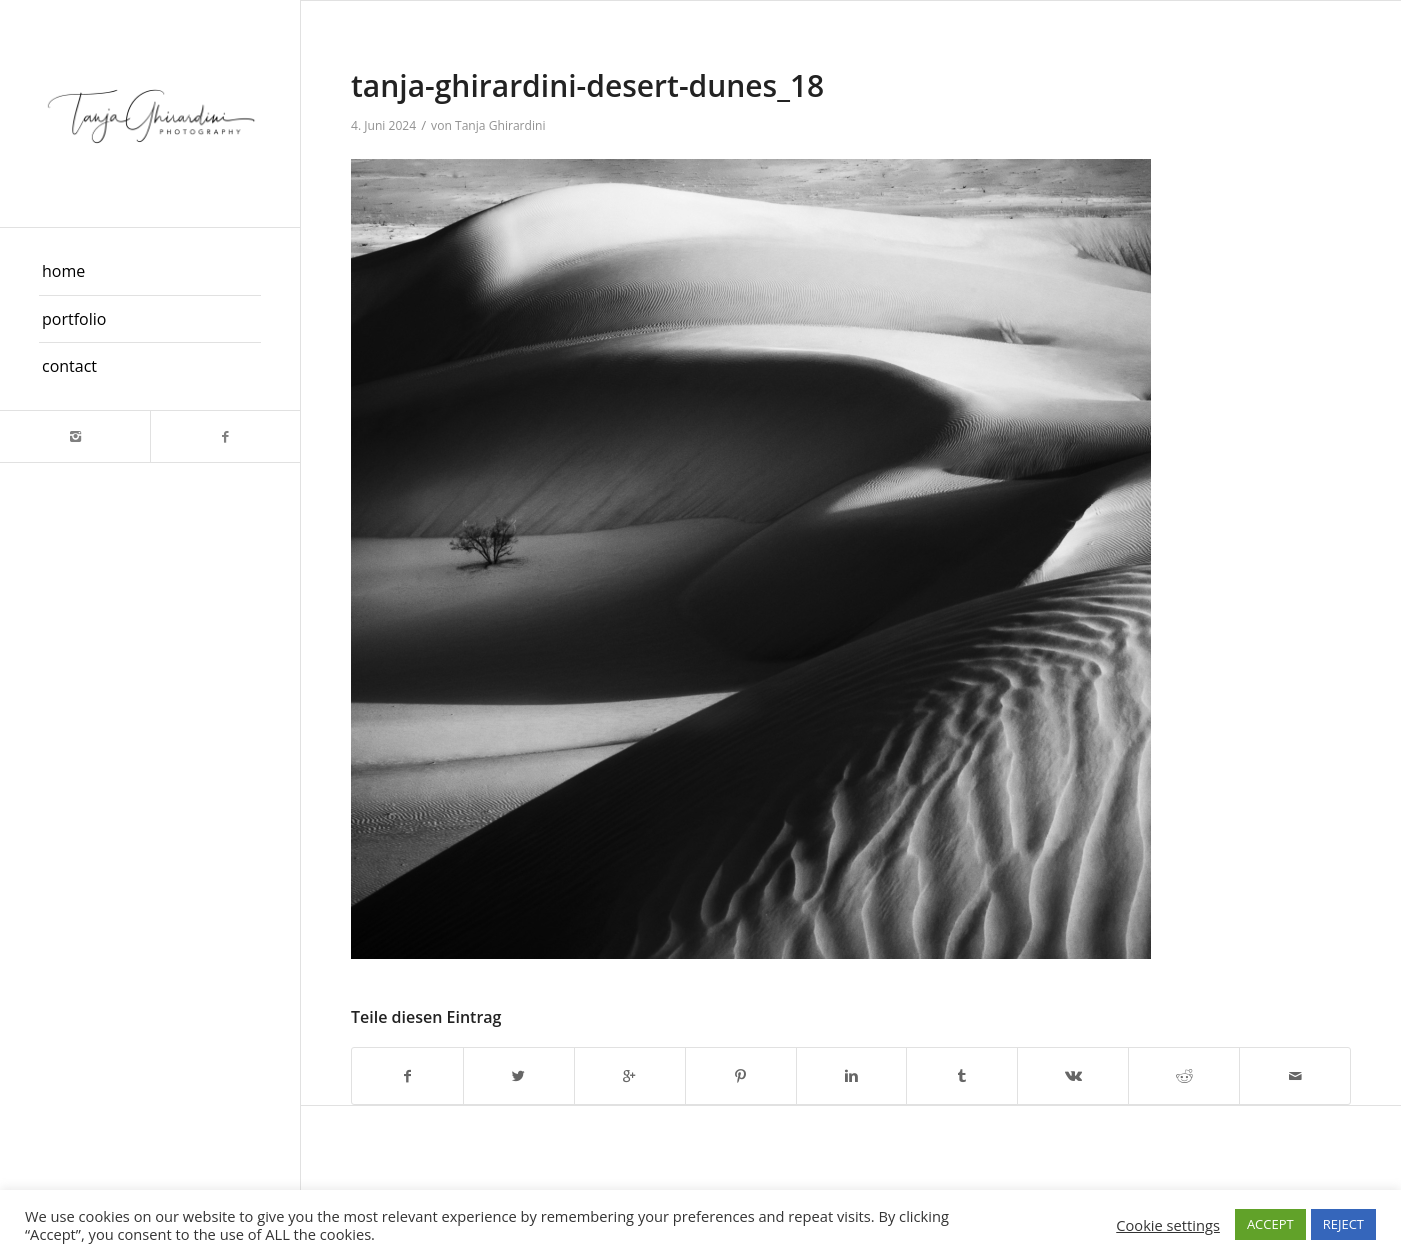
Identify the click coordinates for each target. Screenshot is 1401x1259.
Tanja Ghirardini (500, 125)
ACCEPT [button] (1270, 1224)
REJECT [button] (1343, 1224)
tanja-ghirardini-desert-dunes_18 (587, 85)
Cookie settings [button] (1168, 1225)
